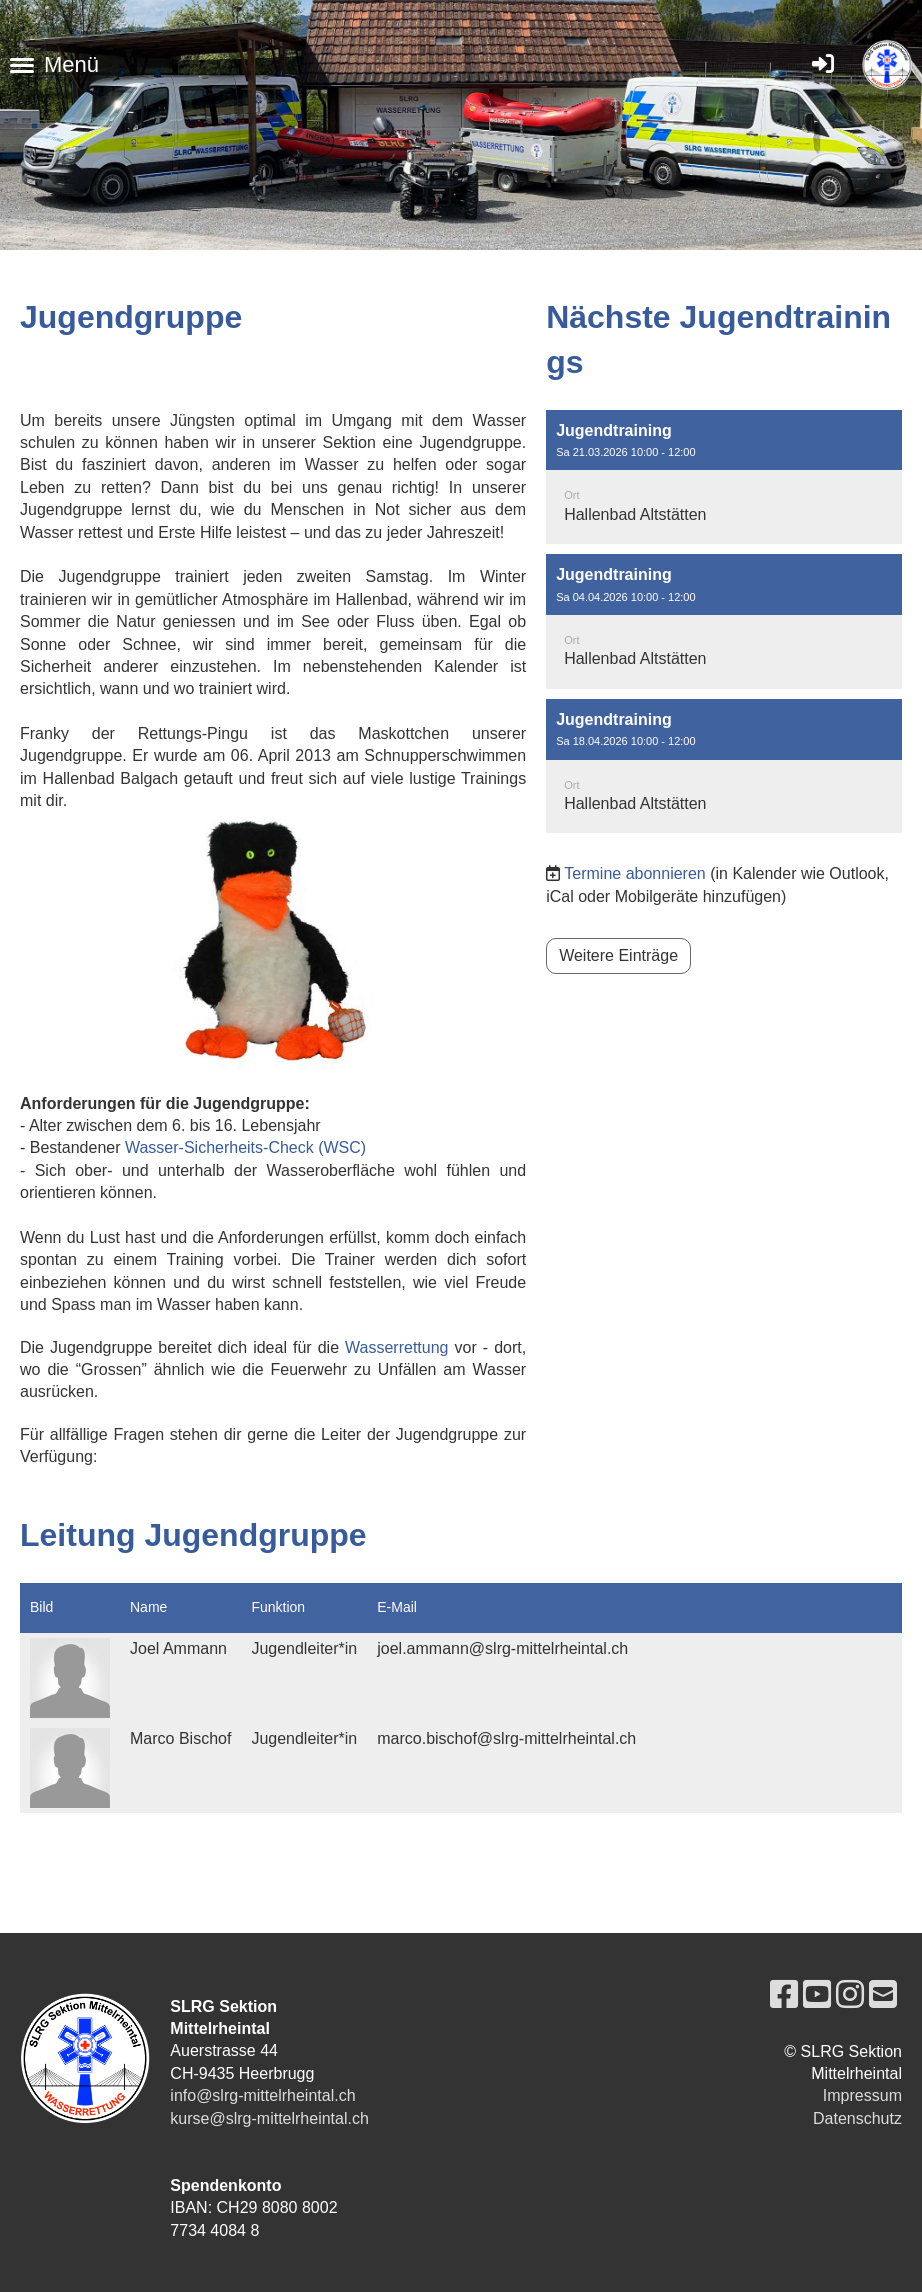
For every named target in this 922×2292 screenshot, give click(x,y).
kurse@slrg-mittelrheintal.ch (269, 2118)
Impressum (862, 2095)
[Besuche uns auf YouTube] (817, 1995)
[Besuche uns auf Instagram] (850, 1995)
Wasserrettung (396, 1347)
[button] (724, 477)
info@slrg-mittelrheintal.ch (262, 2095)
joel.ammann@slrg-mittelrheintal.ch (502, 1648)
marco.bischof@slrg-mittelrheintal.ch (506, 1738)
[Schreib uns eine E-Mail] (883, 1995)
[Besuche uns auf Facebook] (784, 1995)
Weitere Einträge (618, 955)
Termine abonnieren (634, 873)
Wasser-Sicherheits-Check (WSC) (245, 1147)
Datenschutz (857, 2118)
